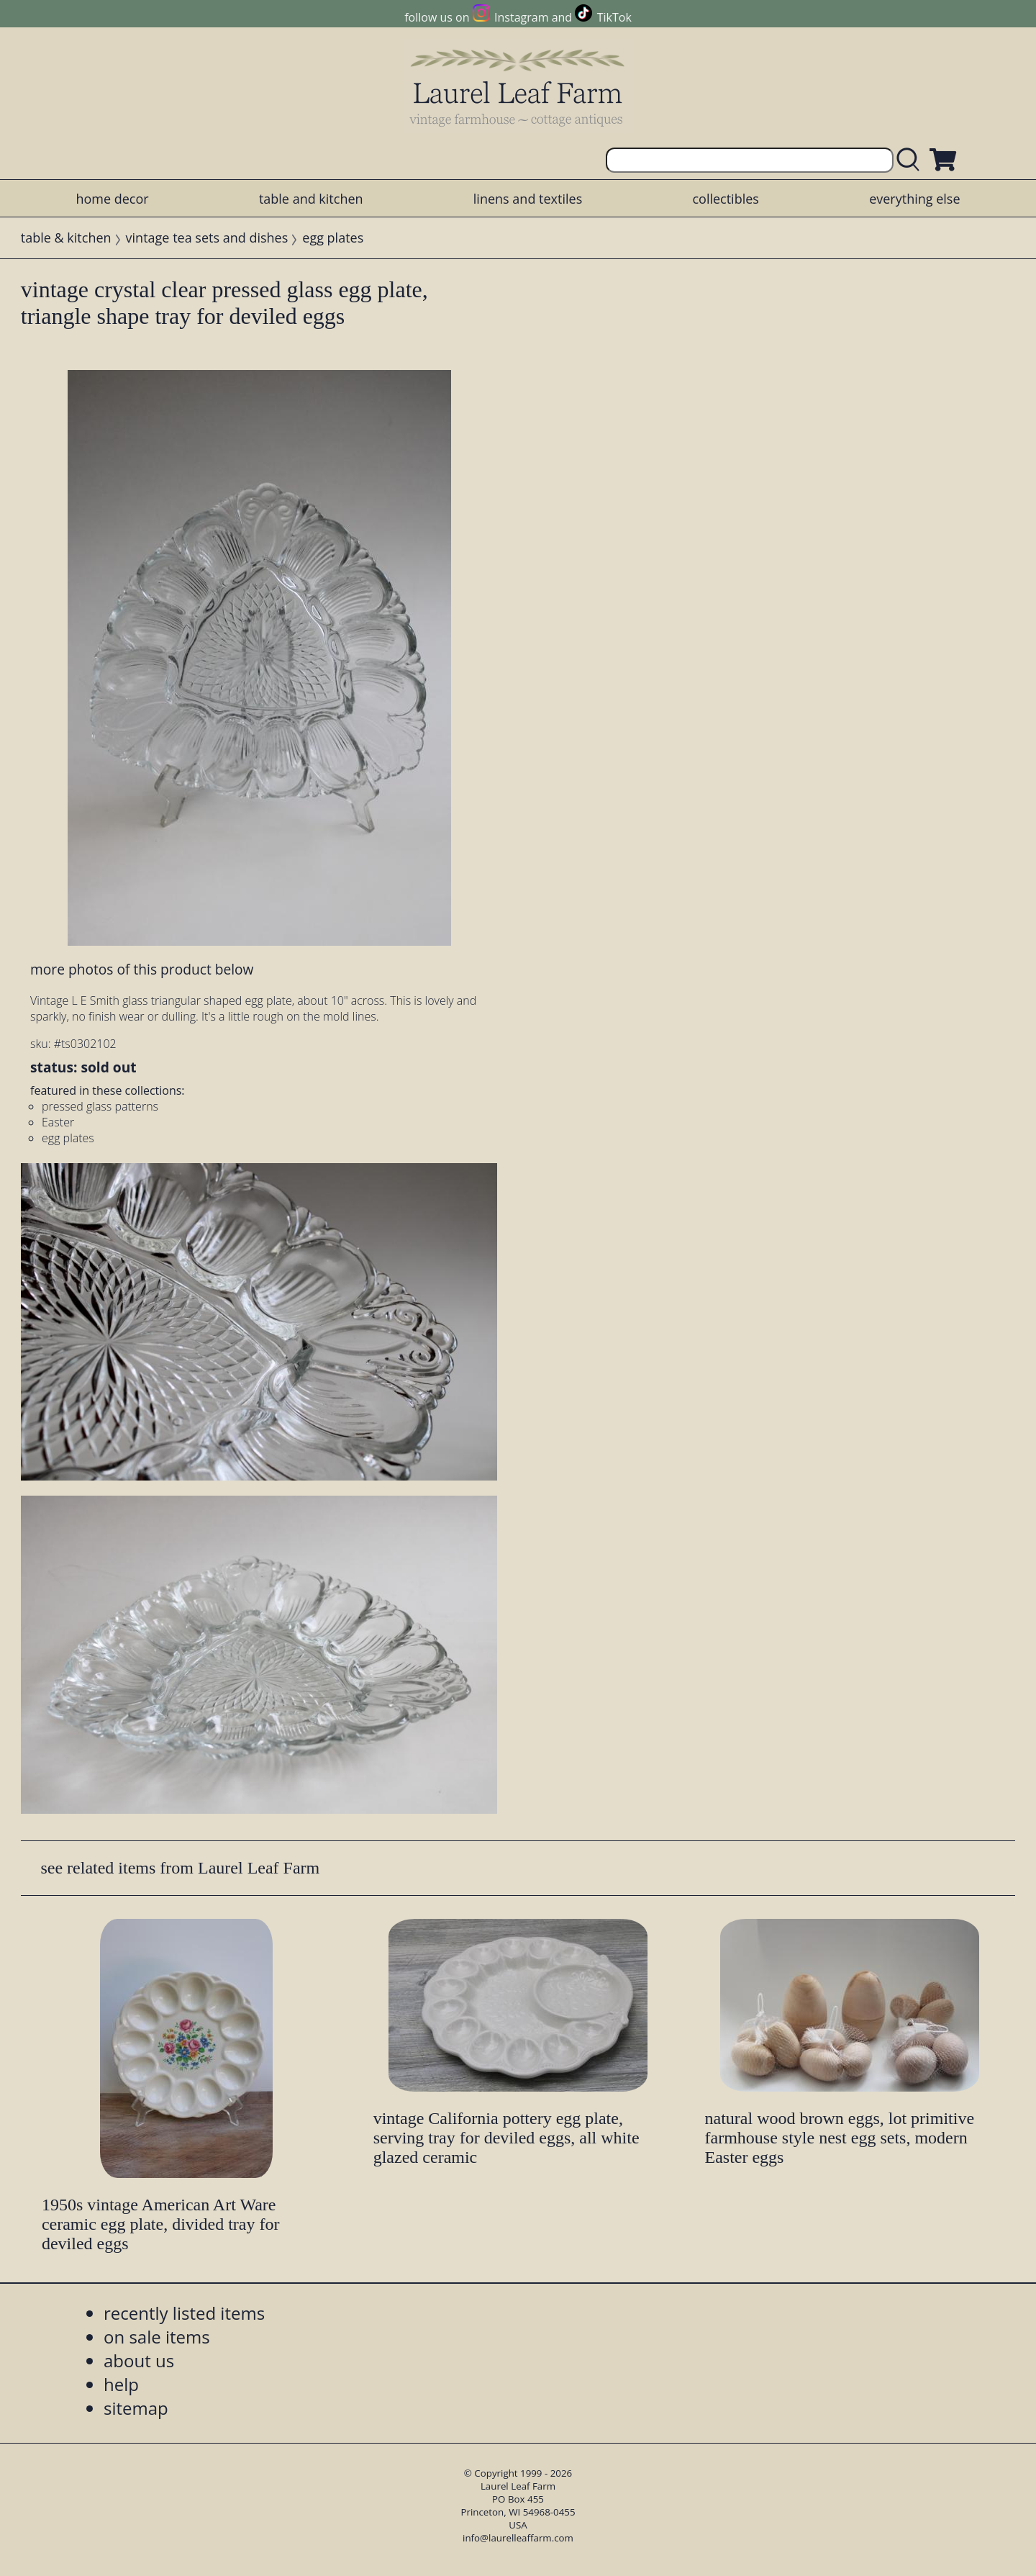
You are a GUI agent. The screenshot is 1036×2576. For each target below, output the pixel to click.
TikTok (614, 17)
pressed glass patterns (100, 1106)
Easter (58, 1122)
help (121, 2384)
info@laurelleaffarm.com (518, 2537)
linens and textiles (527, 198)
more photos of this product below (141, 969)
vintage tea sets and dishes (207, 237)
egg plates (332, 237)
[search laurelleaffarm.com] (912, 160)
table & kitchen (66, 237)
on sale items (157, 2337)
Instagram (521, 17)
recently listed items (184, 2313)
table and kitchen (311, 198)
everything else (914, 198)
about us (139, 2360)
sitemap (136, 2408)
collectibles (725, 198)
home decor (112, 198)
